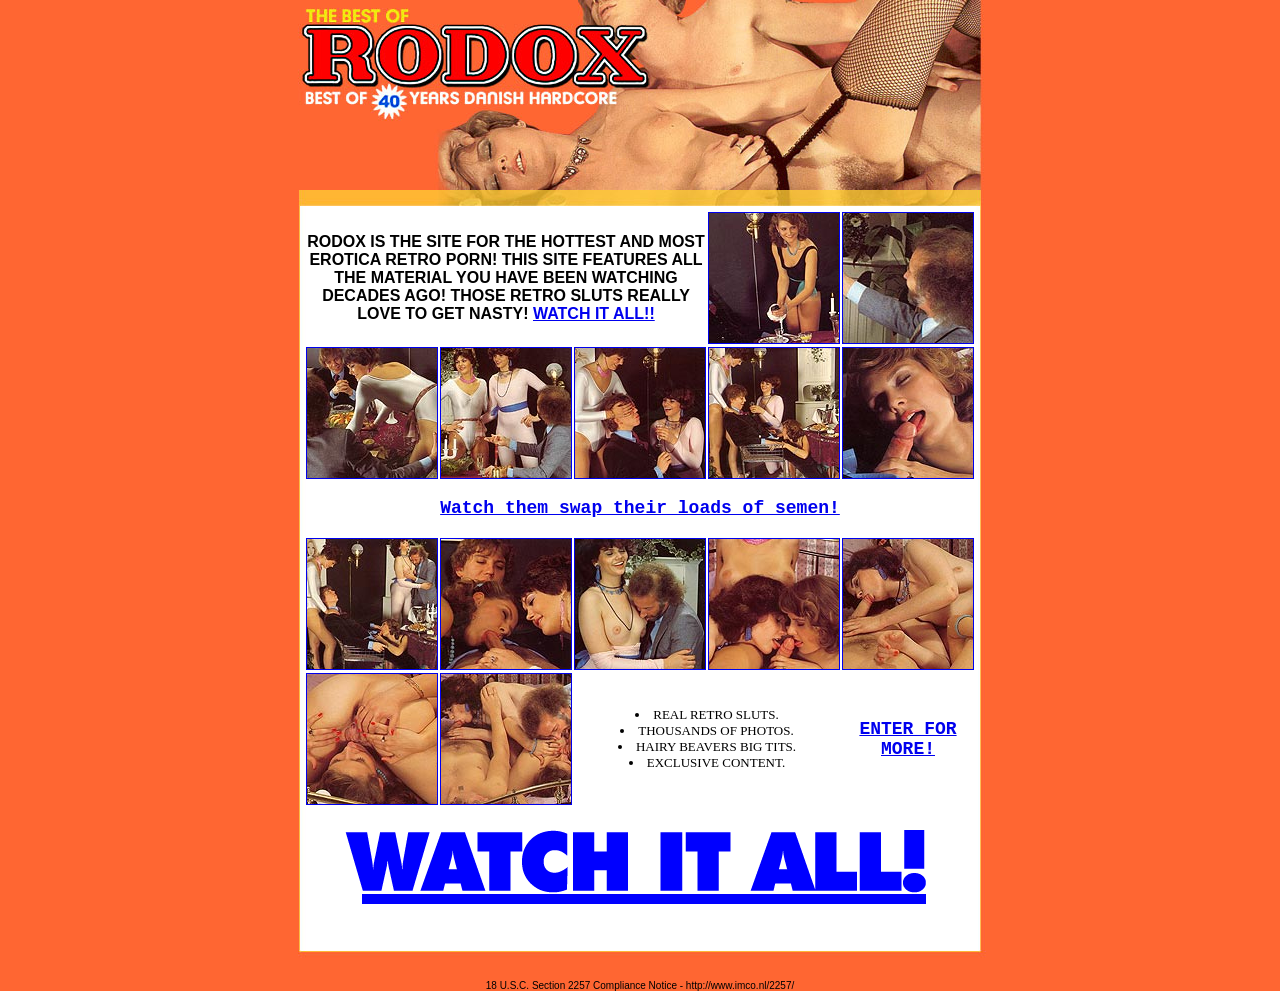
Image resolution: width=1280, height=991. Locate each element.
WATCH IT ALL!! (594, 313)
